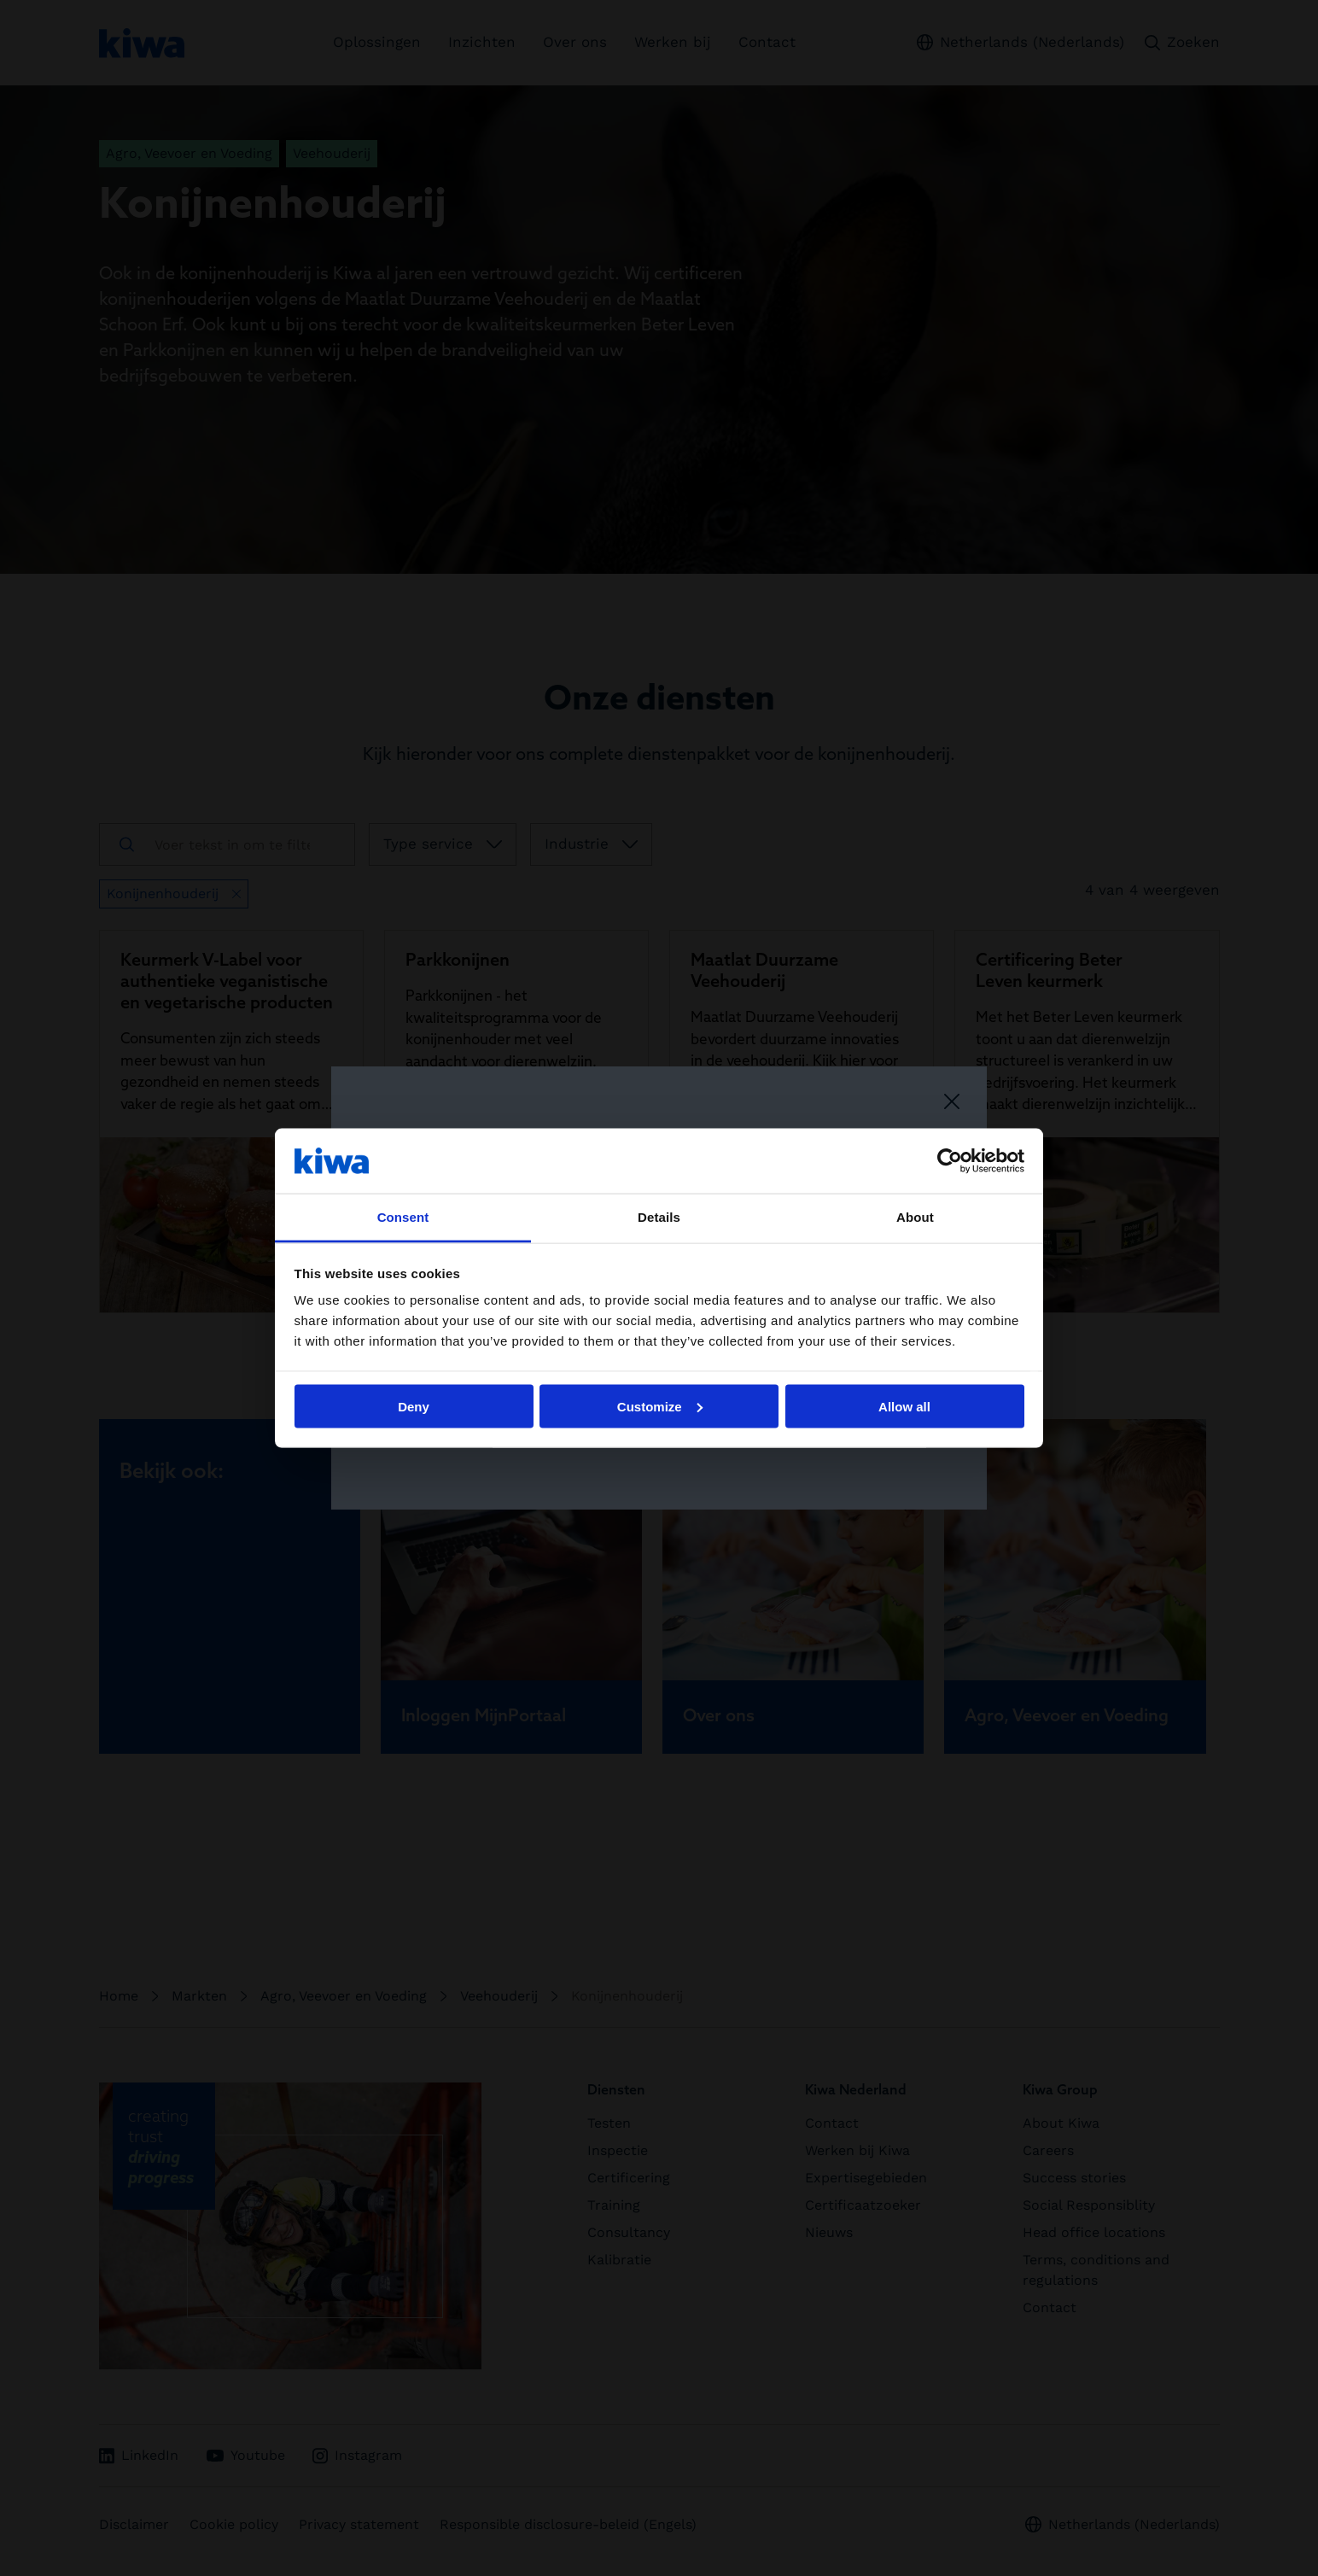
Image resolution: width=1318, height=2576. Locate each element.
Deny (413, 1406)
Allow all (904, 1406)
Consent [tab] (403, 1217)
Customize (660, 1406)
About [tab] (915, 1217)
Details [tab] (659, 1217)
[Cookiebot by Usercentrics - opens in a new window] (949, 1160)
